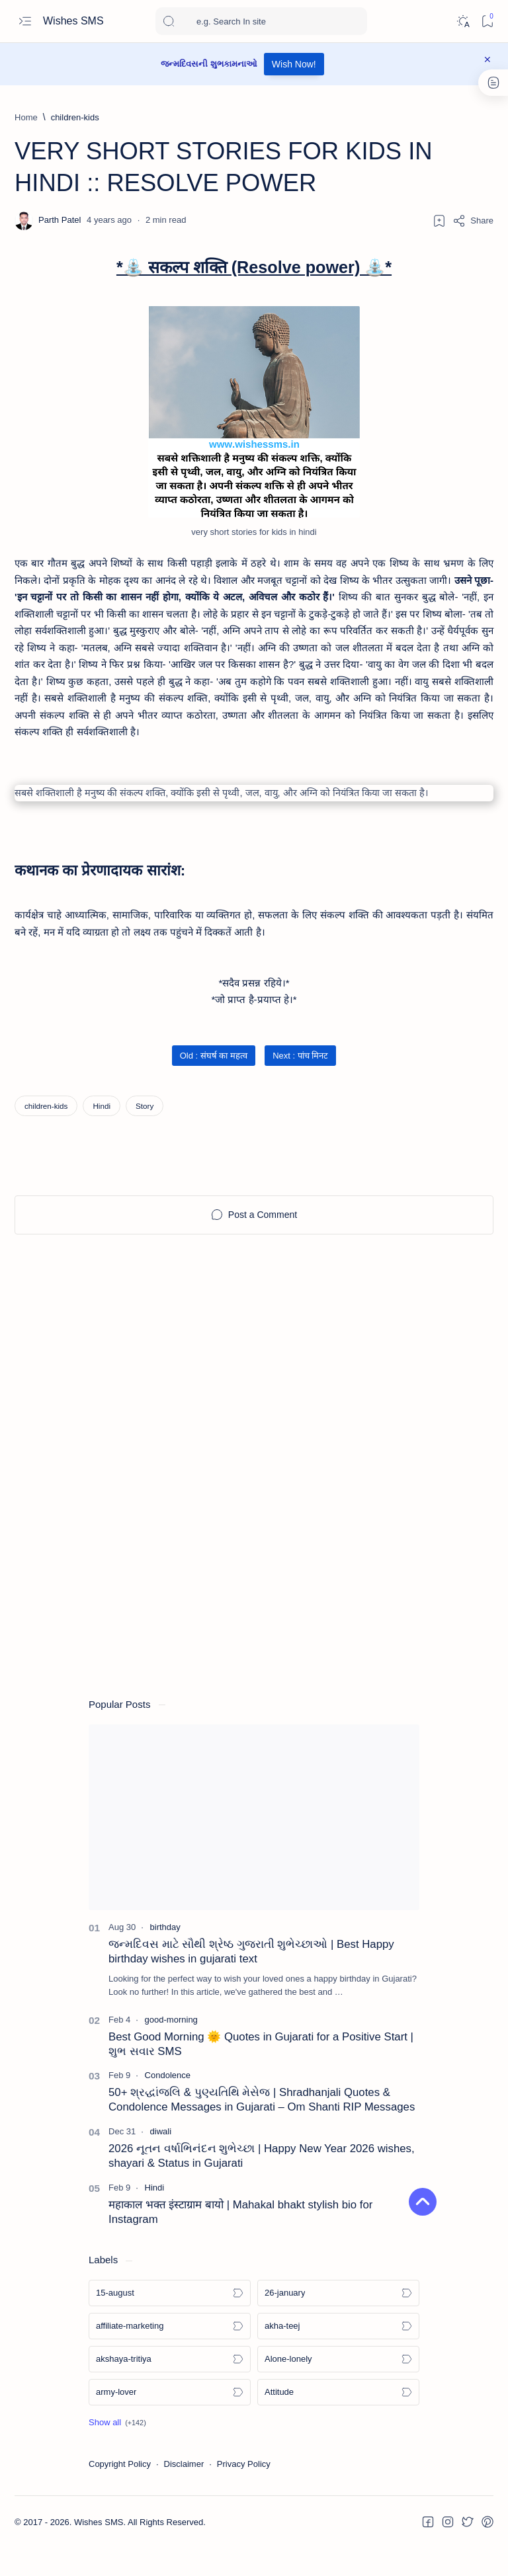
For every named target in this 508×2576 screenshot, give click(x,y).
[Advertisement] (254, 1380)
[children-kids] (75, 117)
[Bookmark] (487, 21)
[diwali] (161, 2159)
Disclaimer (184, 2492)
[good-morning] (171, 2047)
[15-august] (170, 2321)
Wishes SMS (74, 20)
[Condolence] (167, 2103)
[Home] (26, 117)
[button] (117, 2450)
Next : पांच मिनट (300, 1083)
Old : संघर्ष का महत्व (213, 1083)
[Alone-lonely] (338, 2387)
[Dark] (462, 21)
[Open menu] (24, 21)
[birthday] (165, 1954)
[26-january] (338, 2321)
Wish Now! (294, 64)
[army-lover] (170, 2420)
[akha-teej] (338, 2354)
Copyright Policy (120, 2492)
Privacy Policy (244, 2492)
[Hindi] (101, 1133)
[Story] (144, 1133)
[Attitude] (338, 2420)
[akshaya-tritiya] (170, 2387)
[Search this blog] (261, 21)
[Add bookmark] (439, 220)
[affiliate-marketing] (170, 2354)
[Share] (472, 220)
